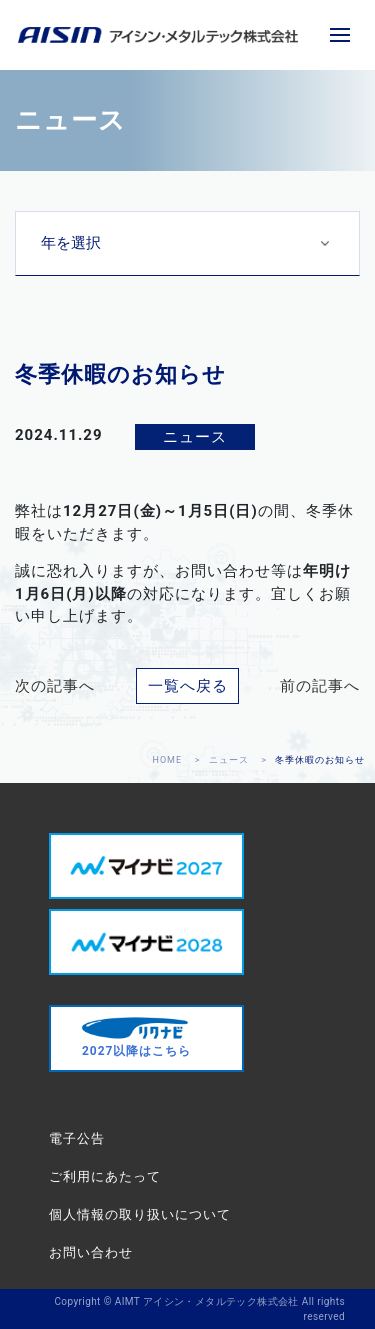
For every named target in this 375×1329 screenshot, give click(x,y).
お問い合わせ (91, 1252)
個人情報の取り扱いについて (140, 1214)
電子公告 (77, 1138)
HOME (168, 760)
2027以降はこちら (137, 1037)
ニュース (229, 760)
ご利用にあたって (105, 1176)
